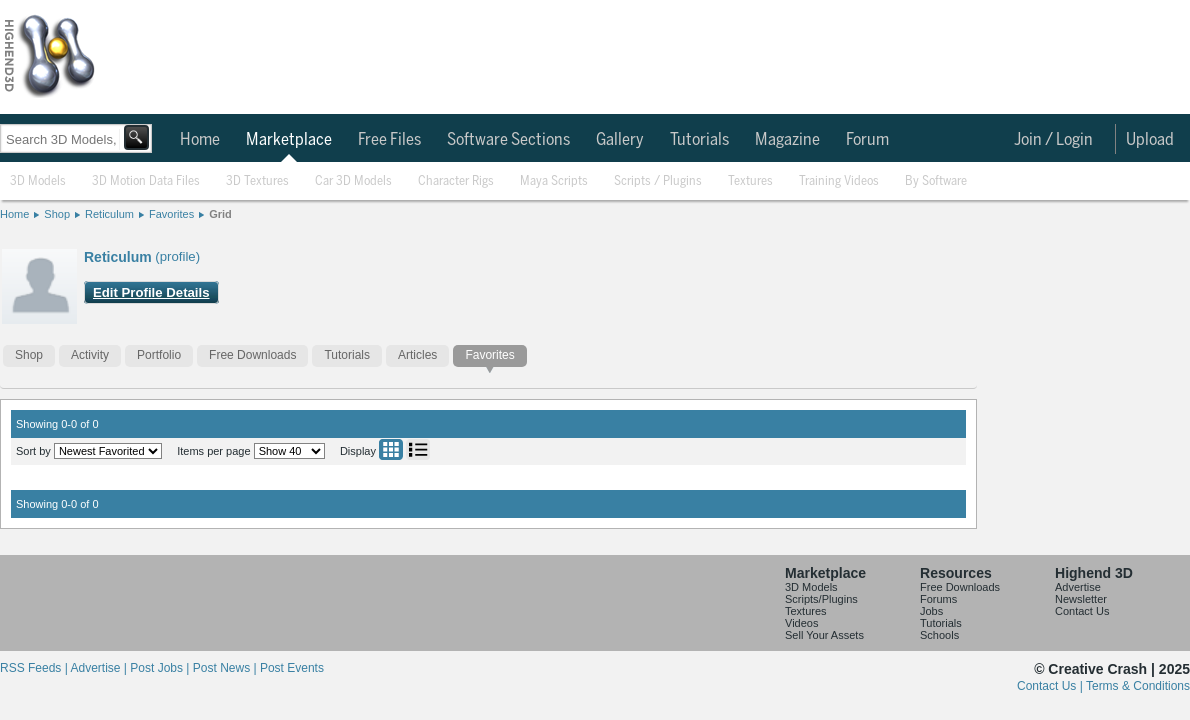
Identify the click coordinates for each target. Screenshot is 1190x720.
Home (200, 140)
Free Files (389, 140)
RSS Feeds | (35, 668)
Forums (938, 599)
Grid (220, 214)
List (418, 449)
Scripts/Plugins (821, 599)
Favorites (171, 214)
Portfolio (159, 355)
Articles (417, 355)
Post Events (292, 668)
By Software (936, 181)
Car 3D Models (353, 181)
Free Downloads (252, 355)
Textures (750, 181)
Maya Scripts (554, 181)
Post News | (226, 668)
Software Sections (508, 140)
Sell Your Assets (824, 635)
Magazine (787, 140)
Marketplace (289, 140)
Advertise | (100, 668)
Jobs (931, 611)
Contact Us (1082, 611)
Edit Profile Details (151, 292)
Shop (57, 214)
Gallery (620, 140)
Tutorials (699, 140)
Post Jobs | (161, 668)
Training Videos (839, 181)
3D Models (38, 181)
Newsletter (1081, 599)
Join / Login (1053, 140)
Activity (90, 355)
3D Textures (257, 181)
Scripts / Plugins (658, 181)
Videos (801, 623)
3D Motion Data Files (146, 181)
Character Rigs (456, 181)
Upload (1150, 140)
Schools (939, 635)
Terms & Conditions (1138, 686)
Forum (867, 140)
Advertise (1078, 587)
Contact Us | (1051, 686)
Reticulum (109, 214)
